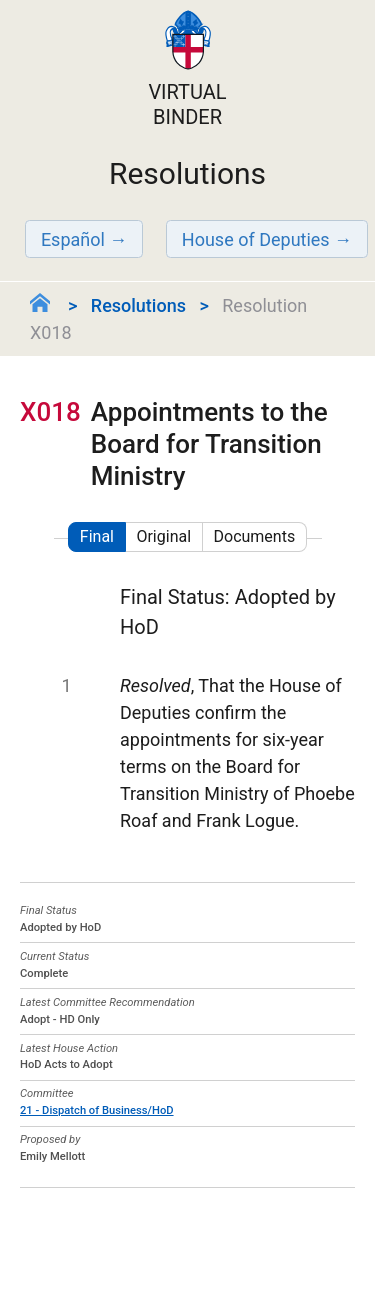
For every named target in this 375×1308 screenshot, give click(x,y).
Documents (255, 536)
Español (73, 239)
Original (163, 536)
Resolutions (138, 305)
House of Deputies (256, 239)
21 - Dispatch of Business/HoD (97, 1110)
